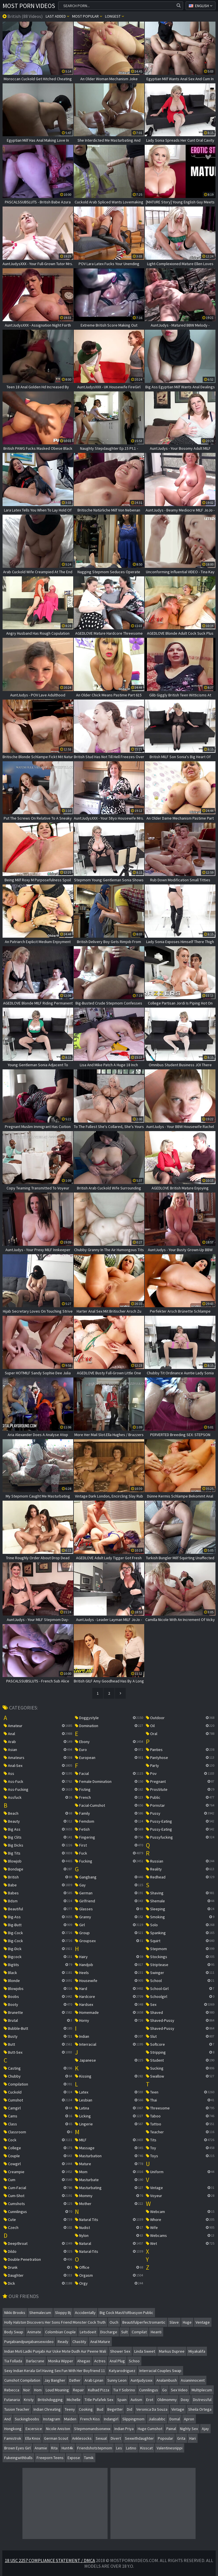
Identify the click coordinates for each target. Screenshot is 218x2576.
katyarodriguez (122, 2370)
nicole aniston (58, 2428)
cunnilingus (148, 2390)
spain (122, 2399)
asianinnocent (193, 2380)
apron (189, 2419)
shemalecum (40, 2312)
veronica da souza (151, 2409)
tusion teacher (17, 2409)
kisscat (146, 2448)
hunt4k (67, 2448)
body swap (13, 2331)
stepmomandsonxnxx (92, 2428)
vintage (177, 2409)
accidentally (85, 2312)
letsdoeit (88, 2331)
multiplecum (202, 2390)
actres (100, 2360)
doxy (185, 2399)
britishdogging (50, 2399)
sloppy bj (63, 2312)
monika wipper (60, 2360)
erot (149, 2399)
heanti (156, 2331)
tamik (89, 2457)
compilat (139, 2331)
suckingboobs (27, 2419)
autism (136, 2399)
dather (75, 2380)
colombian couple (60, 2331)
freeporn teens (50, 2457)
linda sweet (144, 2351)
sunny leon (117, 2380)
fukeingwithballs (18, 2457)
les (119, 2448)
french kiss (90, 2419)
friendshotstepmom (94, 2448)
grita (181, 2438)
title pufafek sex (99, 2399)
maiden (70, 2419)
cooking (86, 2409)
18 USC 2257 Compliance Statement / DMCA (50, 2560)
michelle (74, 2399)
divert (116, 2438)
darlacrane (35, 2360)
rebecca (11, 2390)
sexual (101, 2438)
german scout (56, 2438)
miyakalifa (196, 2351)
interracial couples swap (160, 2370)
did (129, 2409)
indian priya (124, 2428)
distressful (202, 2399)
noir (26, 2390)
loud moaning (57, 2390)
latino (131, 2448)
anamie (41, 2448)
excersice (34, 2428)
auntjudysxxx (141, 2380)
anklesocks (82, 2438)
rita (54, 2448)
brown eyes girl (17, 2448)
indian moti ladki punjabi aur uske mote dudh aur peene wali (55, 2351)
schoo (134, 2360)
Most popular (87, 16)
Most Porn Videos (29, 6)
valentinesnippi (170, 2448)
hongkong (13, 2428)
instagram (51, 2419)
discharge (108, 2331)
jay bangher (54, 2380)
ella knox (32, 2438)
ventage (203, 2322)
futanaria (12, 2399)
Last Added (57, 16)
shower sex (120, 2351)
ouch (114, 2322)
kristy (29, 2399)
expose (74, 2457)
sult (124, 2331)
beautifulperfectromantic (143, 2322)
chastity (79, 2341)
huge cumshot (150, 2428)
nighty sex (189, 2428)
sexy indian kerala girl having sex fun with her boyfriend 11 (54, 2370)
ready (63, 2341)
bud (100, 2409)
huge (187, 2322)
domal (174, 2419)
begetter (115, 2409)
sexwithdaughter (139, 2438)
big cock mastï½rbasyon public (126, 2312)
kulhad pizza (98, 2390)
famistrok (12, 2438)
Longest (114, 16)
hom (38, 2390)
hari (192, 2438)
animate (34, 2331)
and (7, 2419)
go (164, 2390)
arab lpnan (94, 2380)
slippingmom (133, 2419)
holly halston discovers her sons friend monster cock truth (55, 2322)
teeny (70, 2409)
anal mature (100, 2341)
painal (171, 2428)
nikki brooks (14, 2312)
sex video (179, 2390)
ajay (205, 2428)
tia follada (13, 2360)
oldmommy (167, 2399)
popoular (165, 2438)
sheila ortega (199, 2409)
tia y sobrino (124, 2390)
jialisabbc (156, 2419)
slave (174, 2322)
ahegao (83, 2360)
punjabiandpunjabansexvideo (29, 2341)
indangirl (111, 2419)
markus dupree (172, 2351)
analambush (166, 2380)
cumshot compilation (22, 2380)
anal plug (117, 2360)
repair (78, 2390)
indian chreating (47, 2409)
